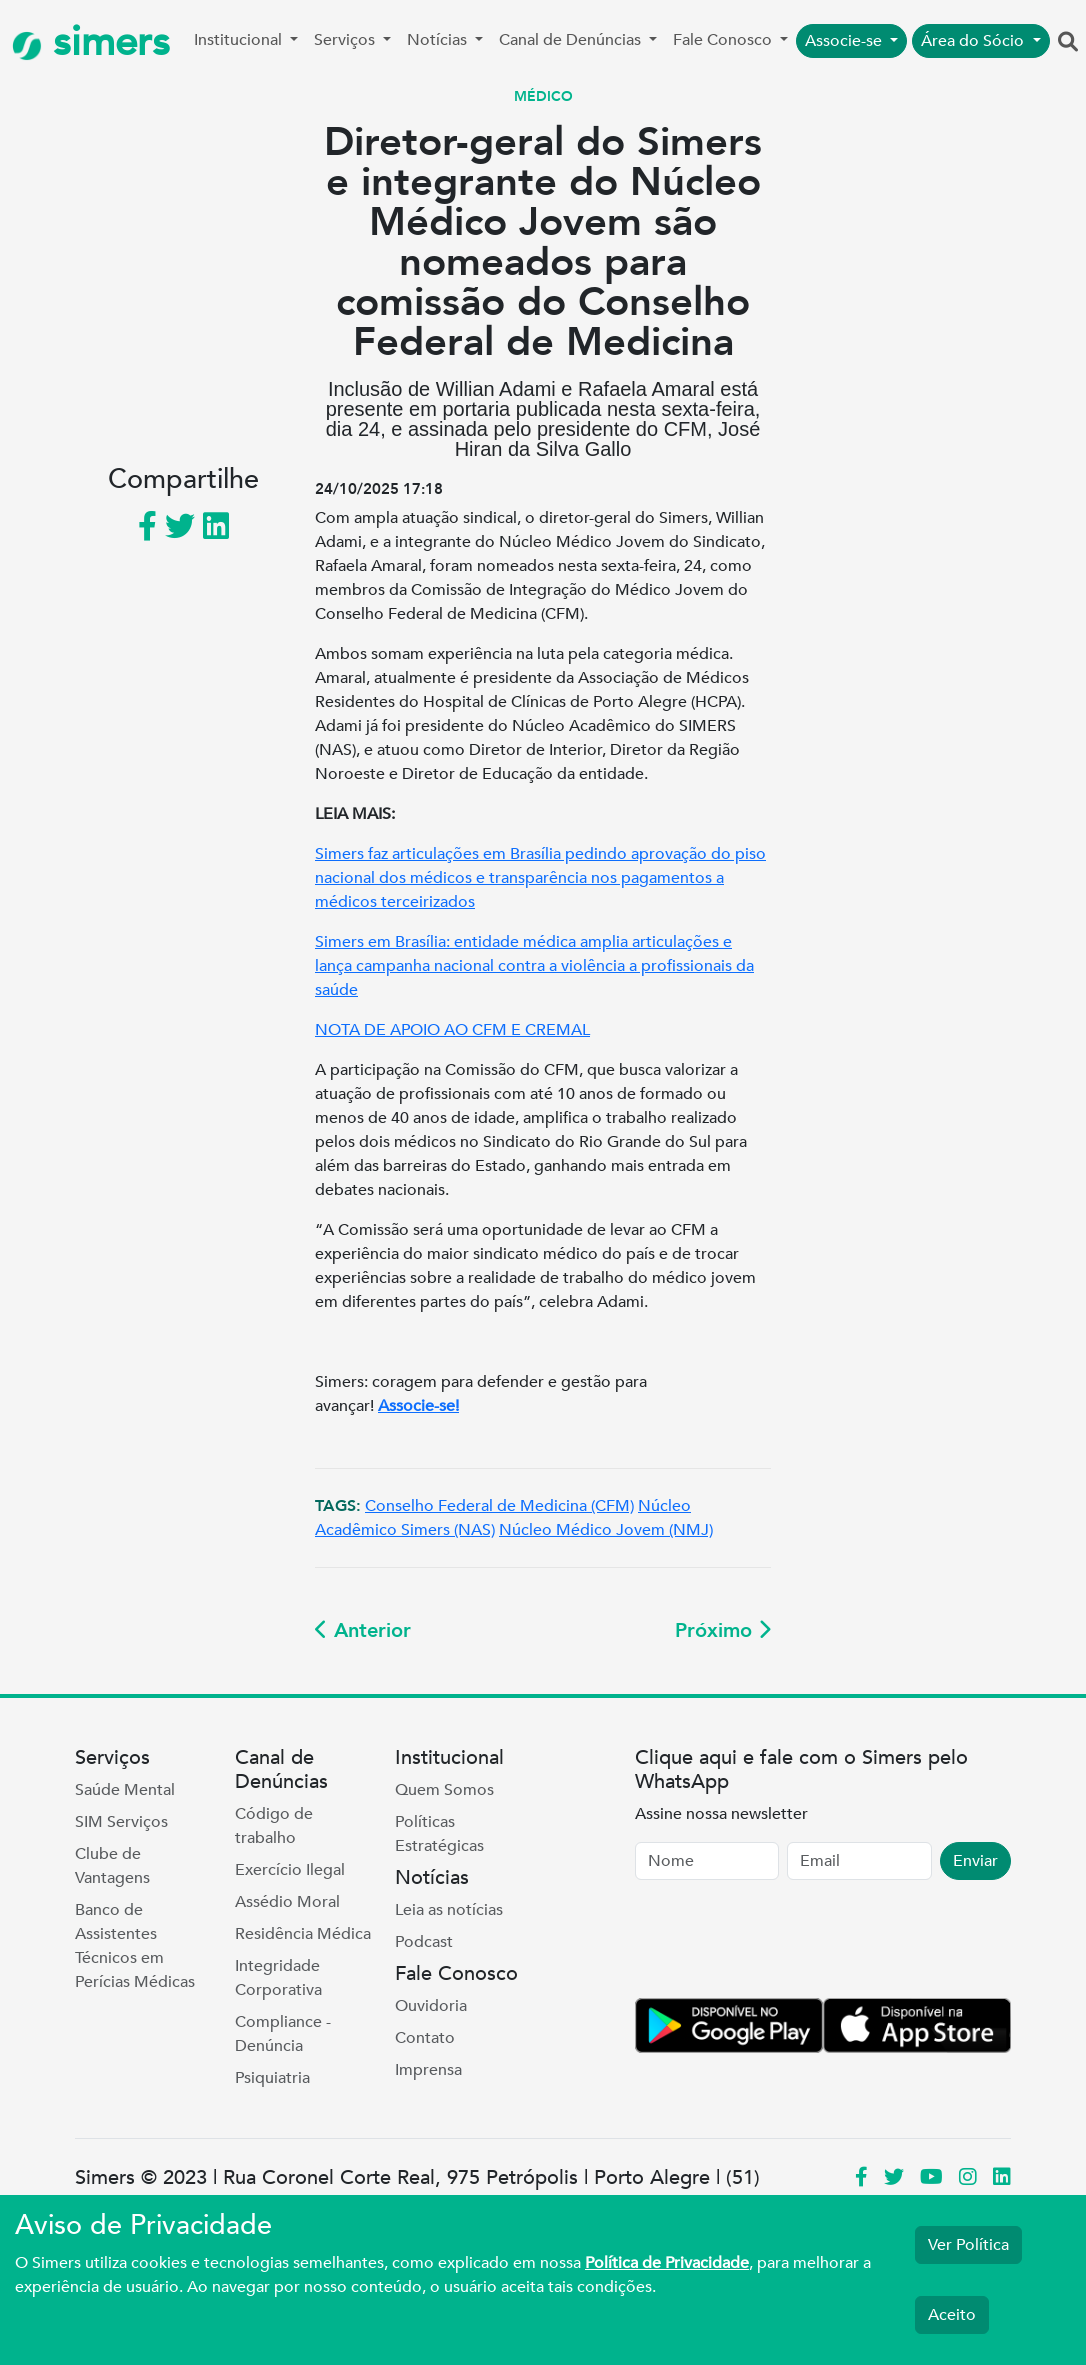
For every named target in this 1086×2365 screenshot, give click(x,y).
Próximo (723, 1630)
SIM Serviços (121, 1822)
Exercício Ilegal (290, 1870)
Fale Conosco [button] (724, 40)
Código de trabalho (274, 1826)
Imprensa (428, 2070)
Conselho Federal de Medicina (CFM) (499, 1506)
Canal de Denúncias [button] (572, 40)
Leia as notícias (449, 1910)
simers (91, 42)
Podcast (424, 1942)
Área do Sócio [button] (974, 41)
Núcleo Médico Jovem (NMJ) (606, 1530)
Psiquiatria (272, 2078)
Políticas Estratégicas (439, 1834)
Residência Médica (303, 1934)
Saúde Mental (125, 1790)
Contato (425, 2038)
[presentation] (787, 1943)
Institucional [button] (240, 40)
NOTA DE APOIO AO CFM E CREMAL (452, 1030)
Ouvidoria (431, 2006)
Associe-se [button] (845, 41)
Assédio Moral (287, 1902)
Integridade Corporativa (278, 1978)
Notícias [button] (439, 40)
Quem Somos (444, 1790)
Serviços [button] (346, 40)
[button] (1068, 43)
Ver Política (968, 2245)
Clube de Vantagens (112, 1866)
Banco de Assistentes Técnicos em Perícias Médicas (135, 1946)
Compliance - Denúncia (283, 2034)
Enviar (975, 1861)
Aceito (952, 2315)
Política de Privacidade (667, 2263)
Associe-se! (418, 1406)
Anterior (363, 1630)
